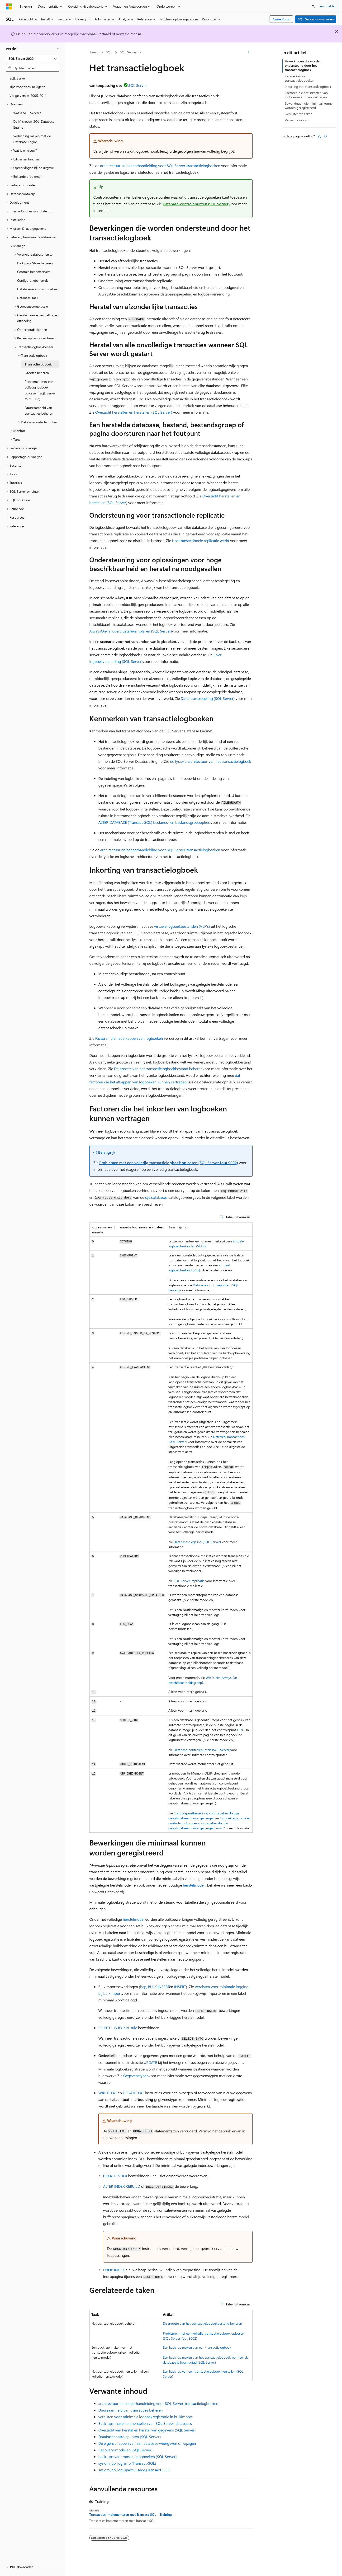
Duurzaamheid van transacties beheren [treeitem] (39, 410)
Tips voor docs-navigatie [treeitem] (27, 86)
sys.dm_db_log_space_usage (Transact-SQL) (134, 2469)
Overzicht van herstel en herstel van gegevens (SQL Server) (147, 2429)
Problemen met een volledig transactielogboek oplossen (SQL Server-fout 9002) (168, 1162)
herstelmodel (193, 1885)
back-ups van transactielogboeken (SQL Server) (137, 2456)
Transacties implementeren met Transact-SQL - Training (130, 2514)
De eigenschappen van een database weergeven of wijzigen (147, 2443)
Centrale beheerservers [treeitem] (33, 271)
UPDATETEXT (133, 2092)
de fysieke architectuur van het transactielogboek (210, 761)
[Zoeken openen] (313, 6)
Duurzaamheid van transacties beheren (130, 2409)
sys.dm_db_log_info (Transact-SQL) (127, 2463)
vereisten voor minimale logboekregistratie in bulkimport (145, 2416)
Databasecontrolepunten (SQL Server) (129, 2436)
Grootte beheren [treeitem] (37, 372)
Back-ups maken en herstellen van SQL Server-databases (145, 2423)
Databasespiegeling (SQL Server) (208, 698)
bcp (143, 1986)
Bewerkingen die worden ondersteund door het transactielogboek (303, 65)
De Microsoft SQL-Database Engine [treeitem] (33, 124)
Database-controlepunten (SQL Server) (196, 203)
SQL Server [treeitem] (18, 78)
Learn (94, 52)
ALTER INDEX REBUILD (121, 2186)
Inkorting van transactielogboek (308, 86)
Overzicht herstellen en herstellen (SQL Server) (133, 412)
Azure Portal (281, 19)
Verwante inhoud (297, 120)
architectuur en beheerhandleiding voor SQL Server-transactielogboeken (160, 165)
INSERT (180, 1986)
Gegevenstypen (136, 2075)
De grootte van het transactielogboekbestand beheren (158, 1068)
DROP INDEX (113, 2269)
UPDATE (150, 2062)
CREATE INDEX (115, 2175)
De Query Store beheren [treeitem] (35, 263)
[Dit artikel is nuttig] (319, 136)
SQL (109, 52)
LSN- (240, 1730)
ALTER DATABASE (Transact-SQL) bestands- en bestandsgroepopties (154, 822)
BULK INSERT (158, 1986)
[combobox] (32, 58)
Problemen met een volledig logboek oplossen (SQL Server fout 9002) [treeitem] (40, 390)
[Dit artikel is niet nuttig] (325, 136)
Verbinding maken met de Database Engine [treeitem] (32, 139)
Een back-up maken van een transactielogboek (197, 2347)
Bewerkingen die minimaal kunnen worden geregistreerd (309, 105)
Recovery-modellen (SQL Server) (125, 2449)
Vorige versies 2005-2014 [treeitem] (28, 95)
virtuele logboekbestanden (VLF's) (182, 926)
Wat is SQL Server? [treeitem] (27, 113)
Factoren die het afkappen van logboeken (129, 1038)
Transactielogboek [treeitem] (38, 364)
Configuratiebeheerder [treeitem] (33, 280)
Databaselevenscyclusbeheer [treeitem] (38, 289)
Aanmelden (328, 6)
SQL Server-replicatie (189, 1580)
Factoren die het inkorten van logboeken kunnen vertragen (306, 94)
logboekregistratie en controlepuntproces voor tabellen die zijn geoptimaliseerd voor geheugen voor (209, 1823)
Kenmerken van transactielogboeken (299, 78)
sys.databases (156, 1197)
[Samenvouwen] (58, 48)
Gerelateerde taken (298, 114)
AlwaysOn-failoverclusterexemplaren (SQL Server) (130, 630)
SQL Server (128, 52)
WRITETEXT (107, 2092)
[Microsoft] (9, 6)
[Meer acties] (248, 52)
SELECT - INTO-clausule (117, 2027)
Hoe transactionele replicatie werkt (200, 540)
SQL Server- (138, 85)
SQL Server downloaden (316, 19)
